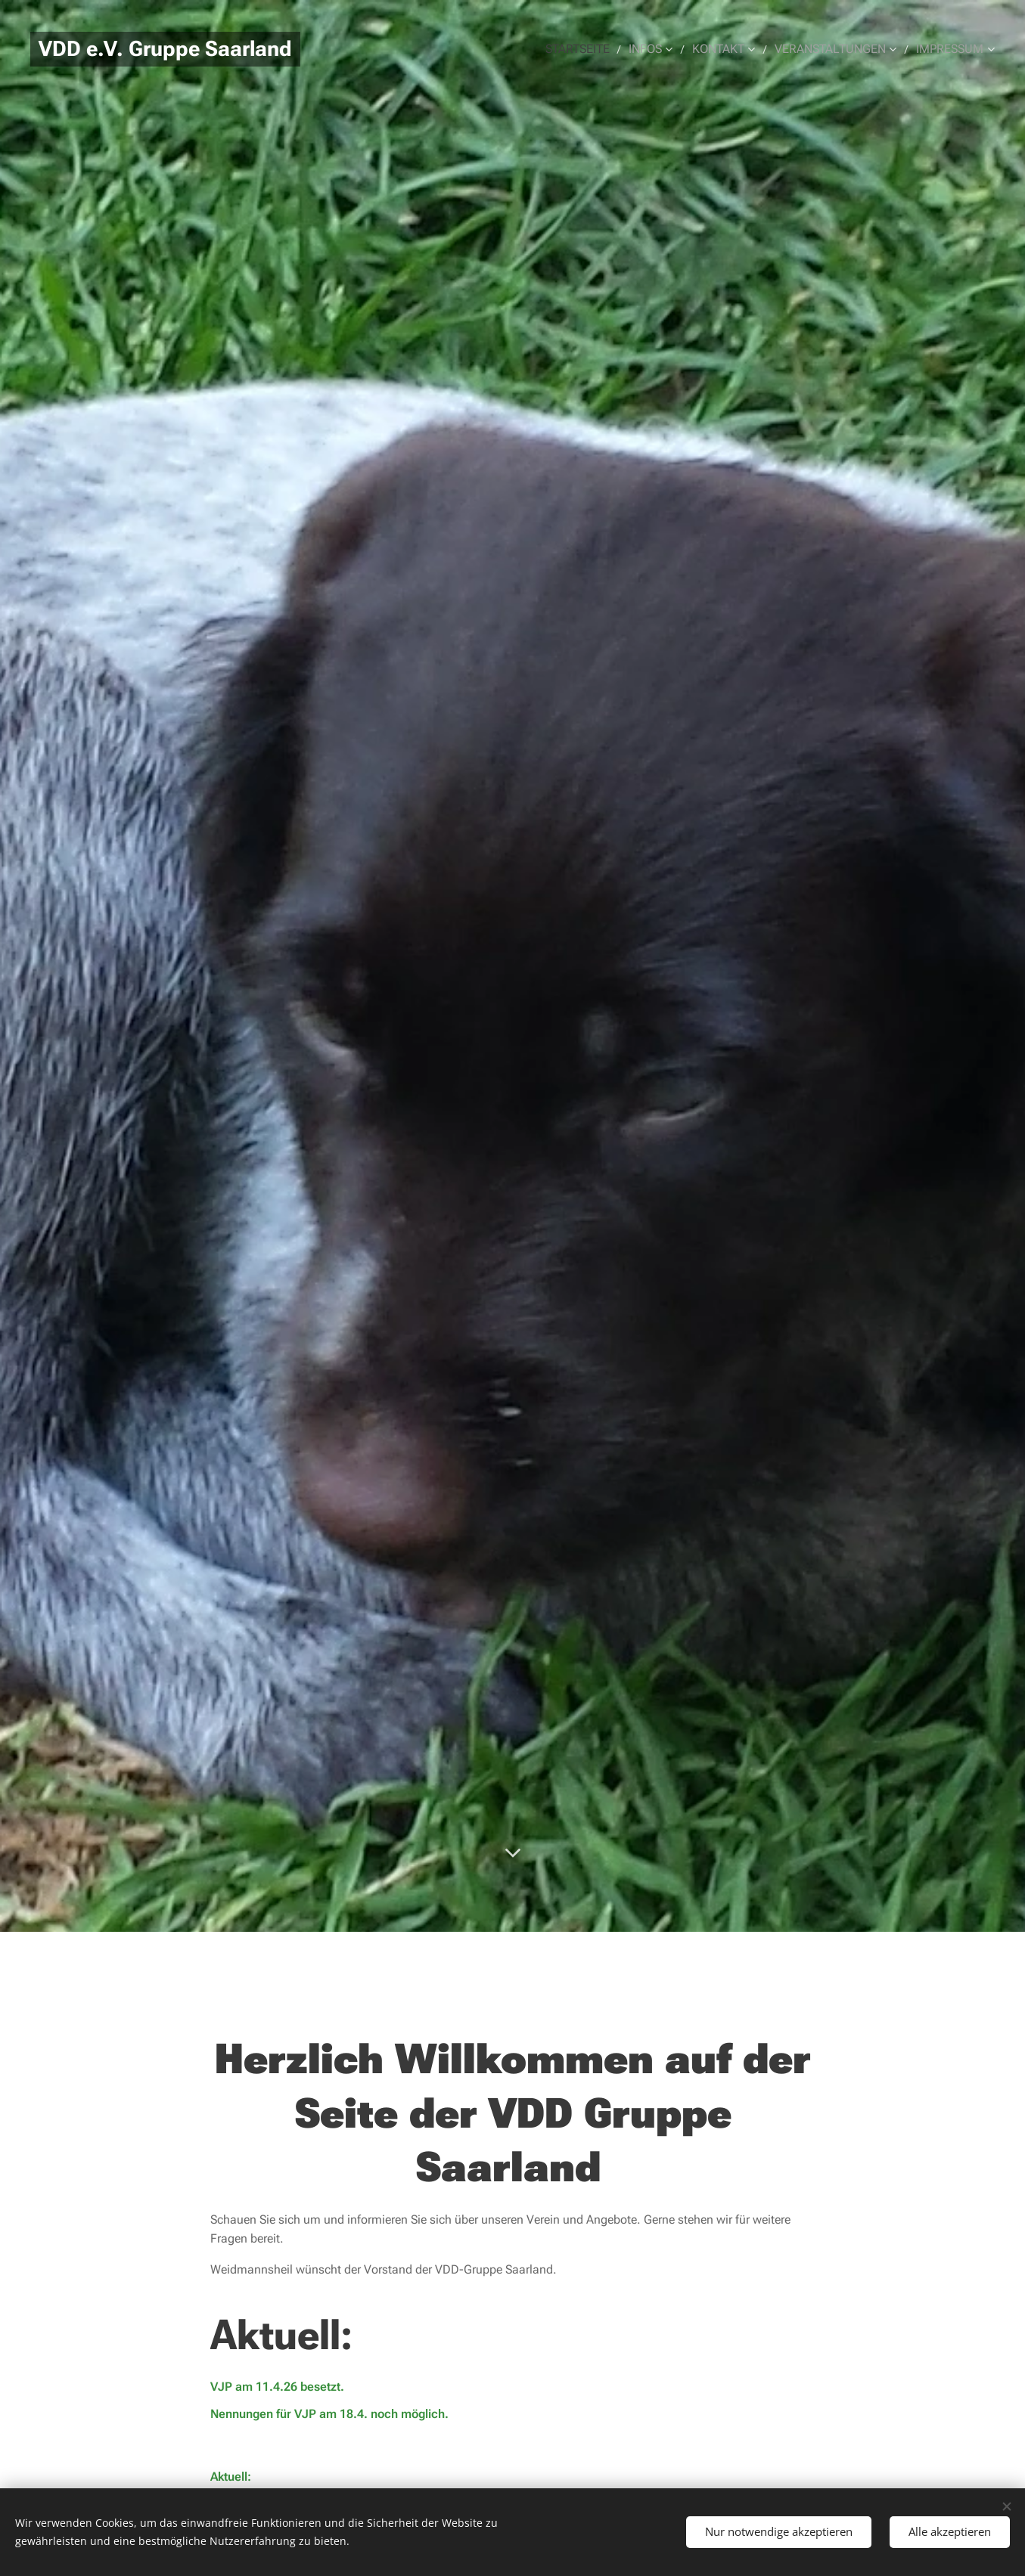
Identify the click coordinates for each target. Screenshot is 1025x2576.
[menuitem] (593, 49)
